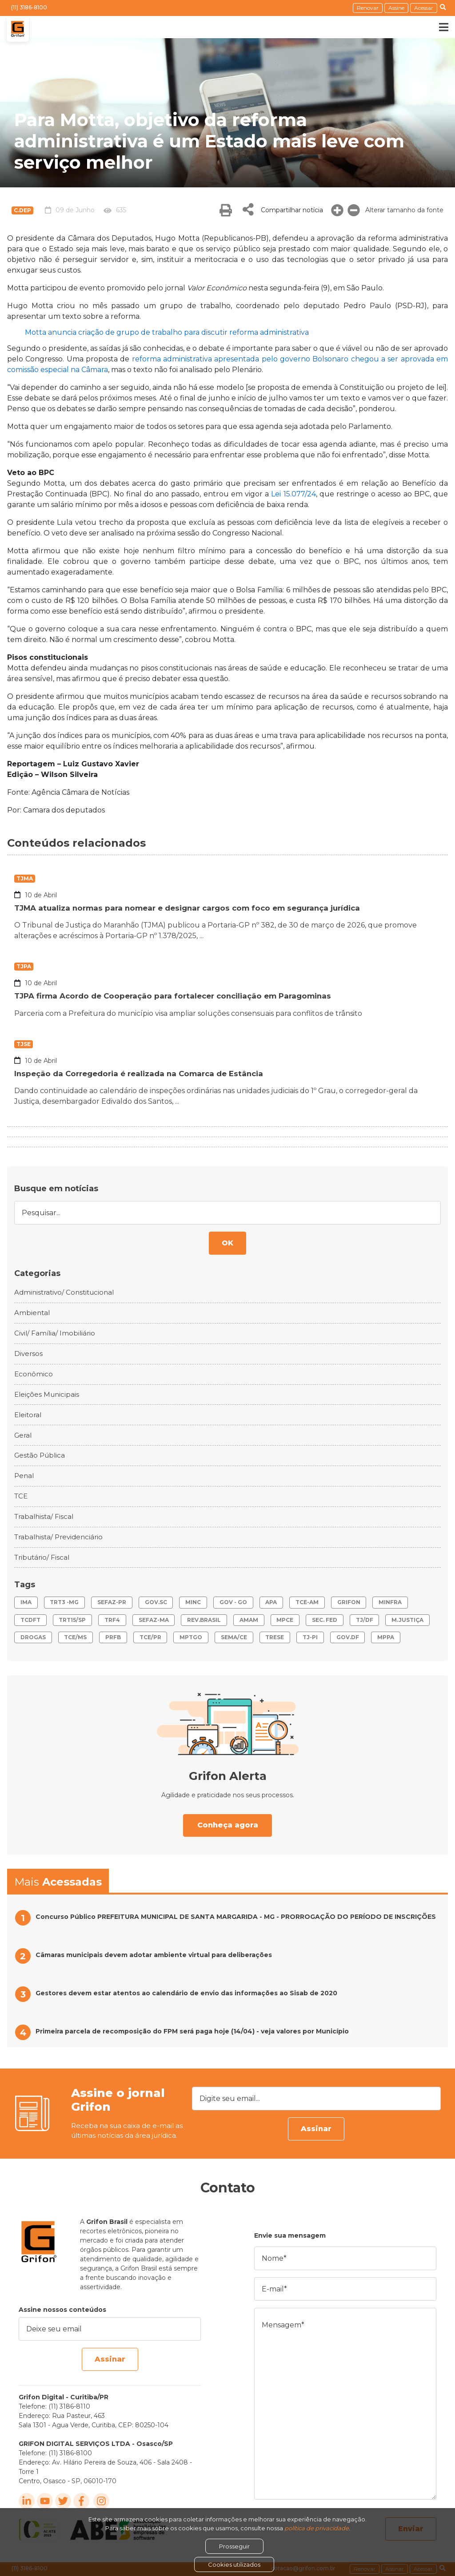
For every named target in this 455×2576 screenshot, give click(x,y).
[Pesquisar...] (227, 1213)
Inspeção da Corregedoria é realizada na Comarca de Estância (145, 1073)
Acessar (423, 7)
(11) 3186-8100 (29, 7)
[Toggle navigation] (437, 27)
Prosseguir (234, 2546)
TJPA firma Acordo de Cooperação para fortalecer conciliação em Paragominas (181, 996)
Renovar (368, 7)
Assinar (316, 2128)
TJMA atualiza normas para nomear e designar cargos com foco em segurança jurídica (197, 908)
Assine (396, 7)
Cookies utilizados (234, 2564)
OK (227, 1243)
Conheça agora (227, 1825)
